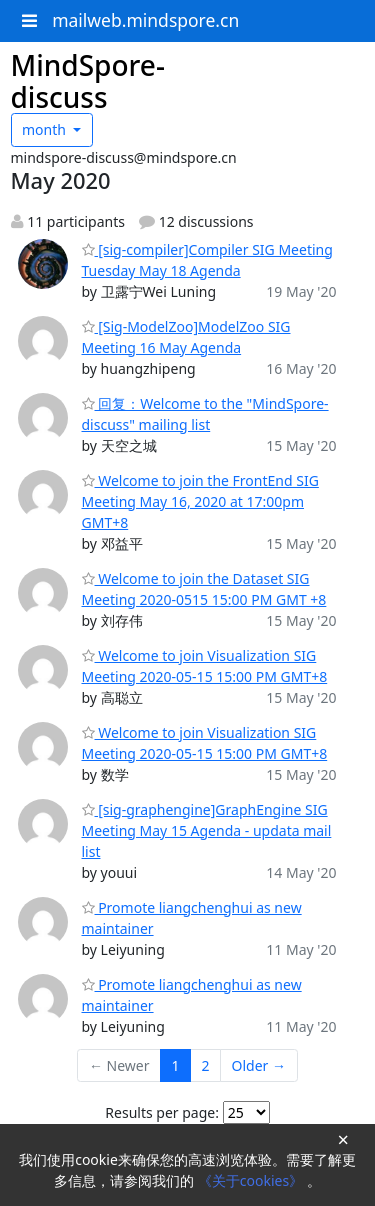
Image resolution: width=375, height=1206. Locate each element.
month (46, 129)
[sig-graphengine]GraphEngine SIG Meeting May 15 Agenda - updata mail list (207, 830)
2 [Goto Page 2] (206, 1065)
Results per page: (162, 1112)
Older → (259, 1065)
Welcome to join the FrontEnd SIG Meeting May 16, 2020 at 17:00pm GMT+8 (200, 501)
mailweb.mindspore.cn (145, 20)
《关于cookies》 (252, 1180)
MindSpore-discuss (88, 81)
